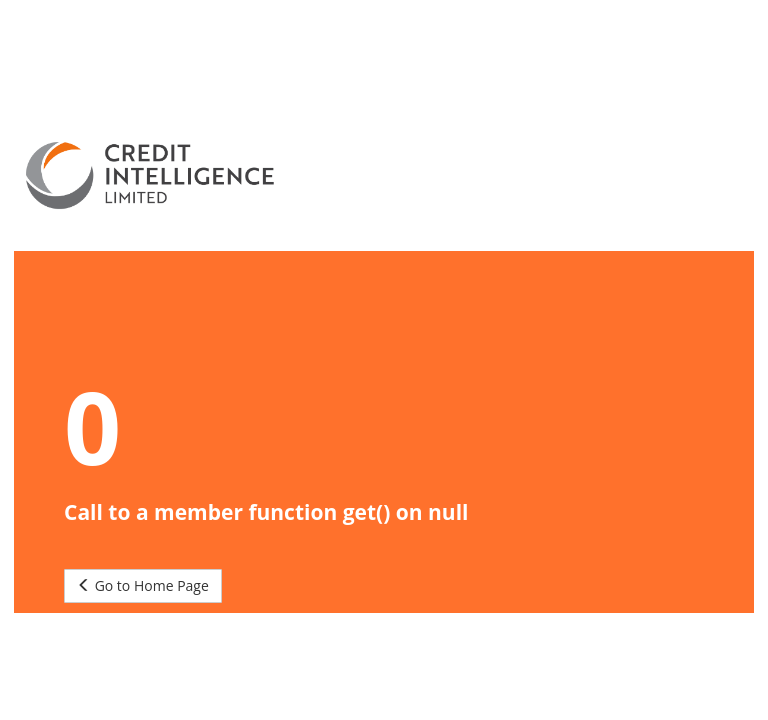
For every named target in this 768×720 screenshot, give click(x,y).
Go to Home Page (143, 585)
